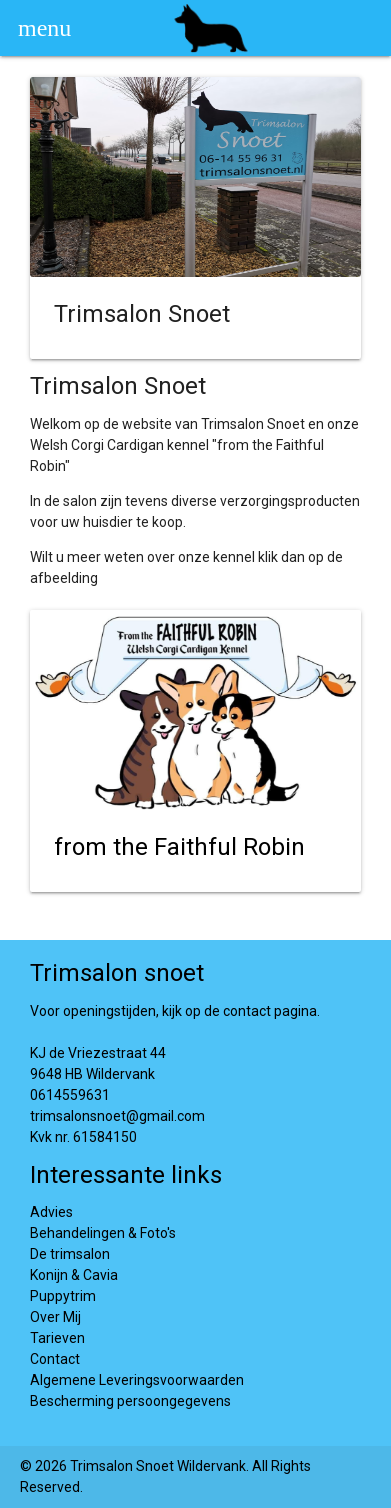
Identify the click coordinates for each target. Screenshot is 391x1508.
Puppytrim (63, 1296)
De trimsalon (70, 1254)
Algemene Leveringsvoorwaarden (137, 1380)
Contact (55, 1359)
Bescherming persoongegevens (130, 1401)
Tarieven (57, 1338)
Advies (51, 1212)
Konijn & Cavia (74, 1275)
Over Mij (55, 1317)
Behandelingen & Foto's (103, 1233)
